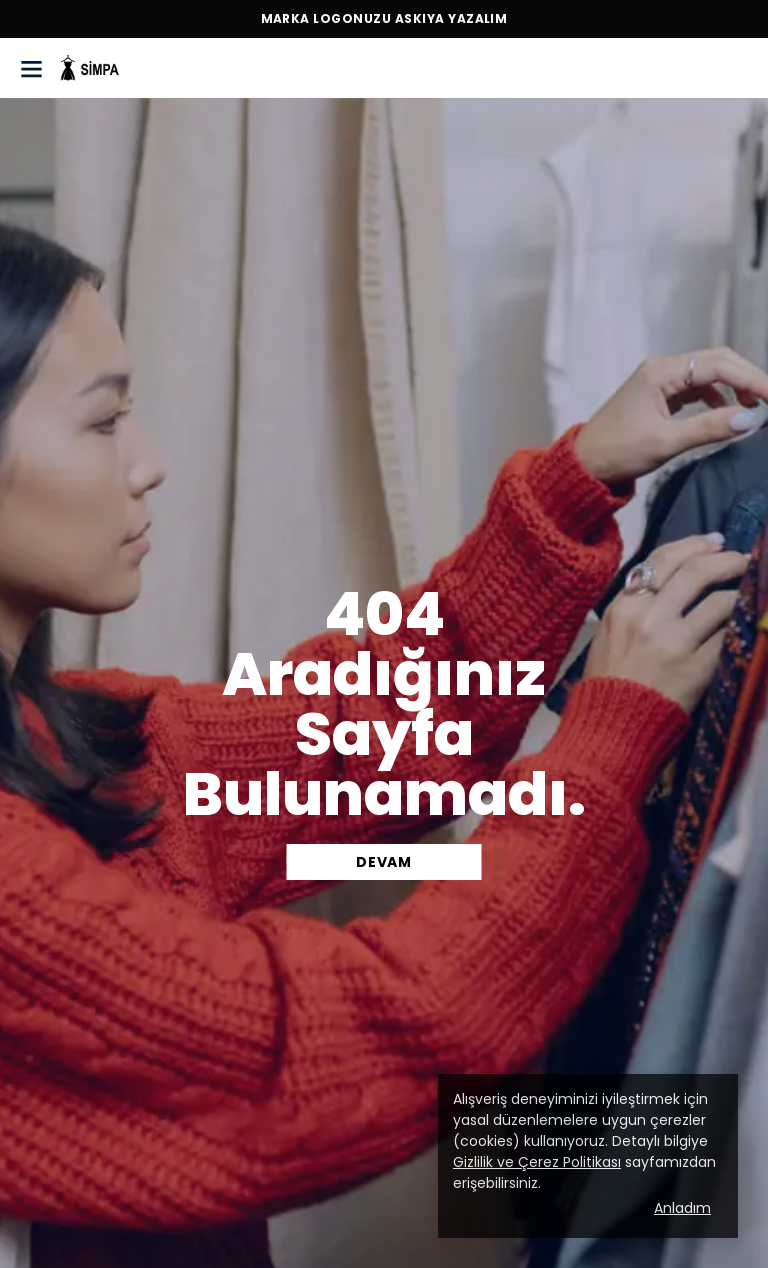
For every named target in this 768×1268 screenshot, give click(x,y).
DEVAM (384, 862)
